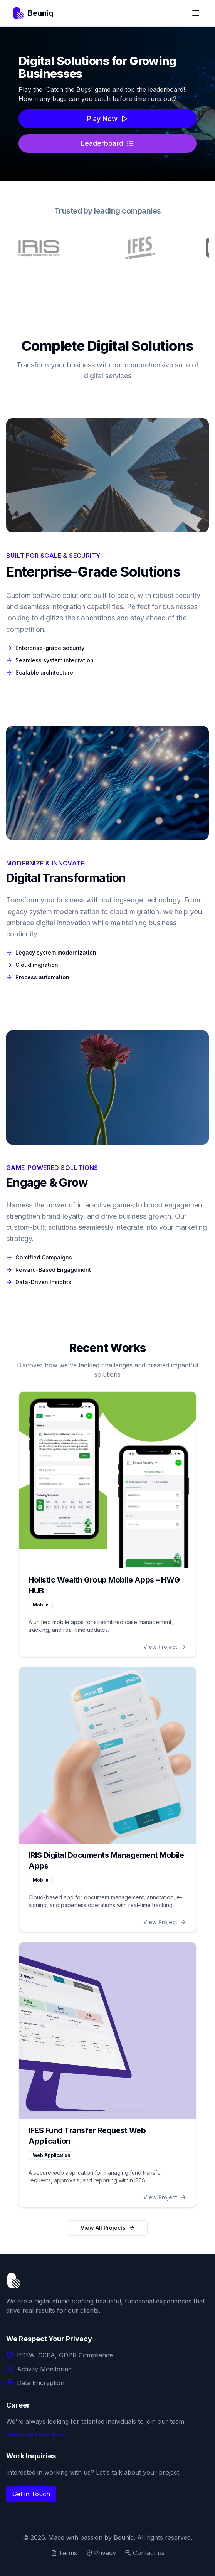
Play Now (107, 118)
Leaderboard (107, 143)
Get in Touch (31, 2494)
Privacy (101, 2553)
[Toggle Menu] (196, 13)
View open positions (35, 2434)
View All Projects (108, 2227)
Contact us (145, 2553)
